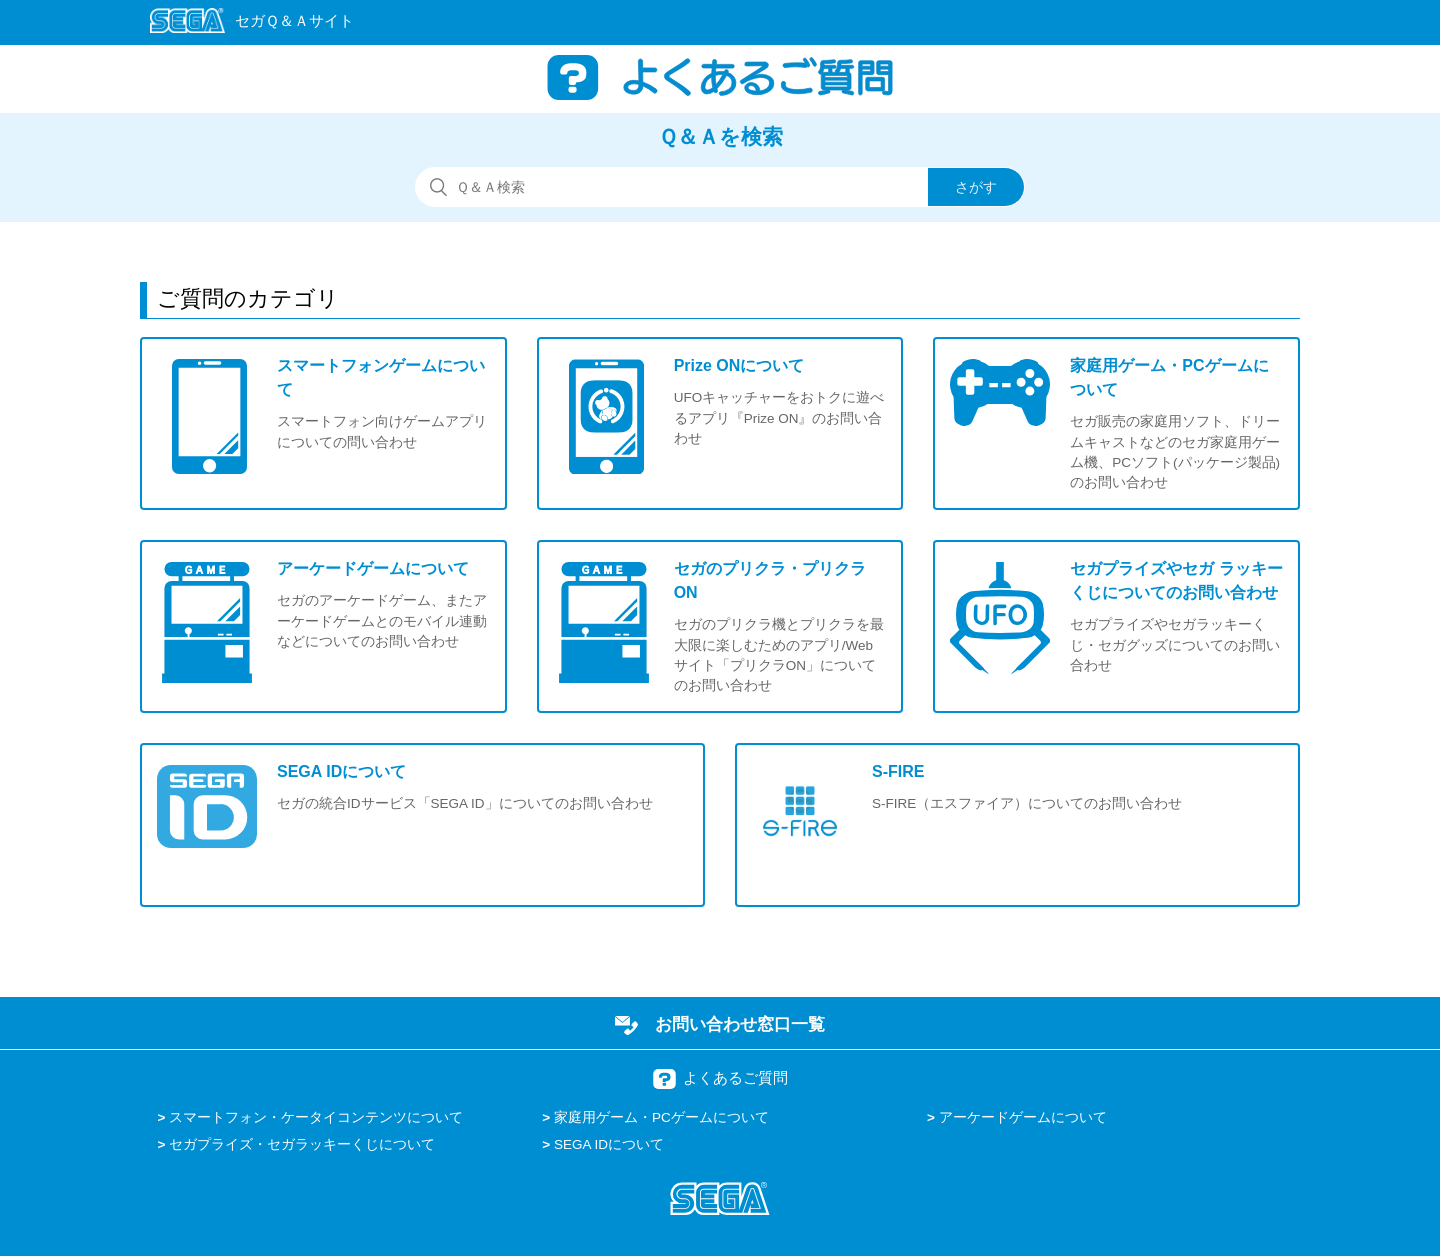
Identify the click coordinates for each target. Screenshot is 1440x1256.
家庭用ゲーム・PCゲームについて (661, 1117)
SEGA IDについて (609, 1144)
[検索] (720, 187)
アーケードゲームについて (1023, 1117)
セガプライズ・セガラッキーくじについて (302, 1144)
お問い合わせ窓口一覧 (740, 1024)
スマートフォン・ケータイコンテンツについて (316, 1117)
